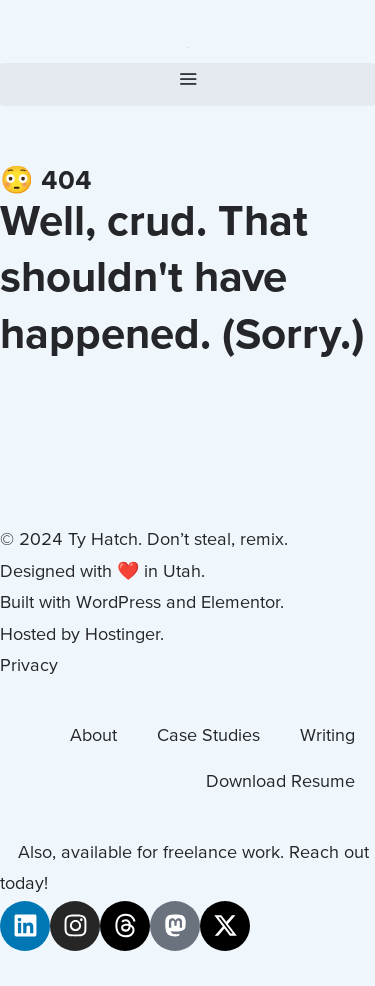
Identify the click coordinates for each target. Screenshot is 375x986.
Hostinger (122, 635)
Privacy (29, 666)
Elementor (240, 603)
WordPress (118, 603)
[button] (187, 84)
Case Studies (208, 736)
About (93, 736)
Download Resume (280, 782)
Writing (327, 736)
